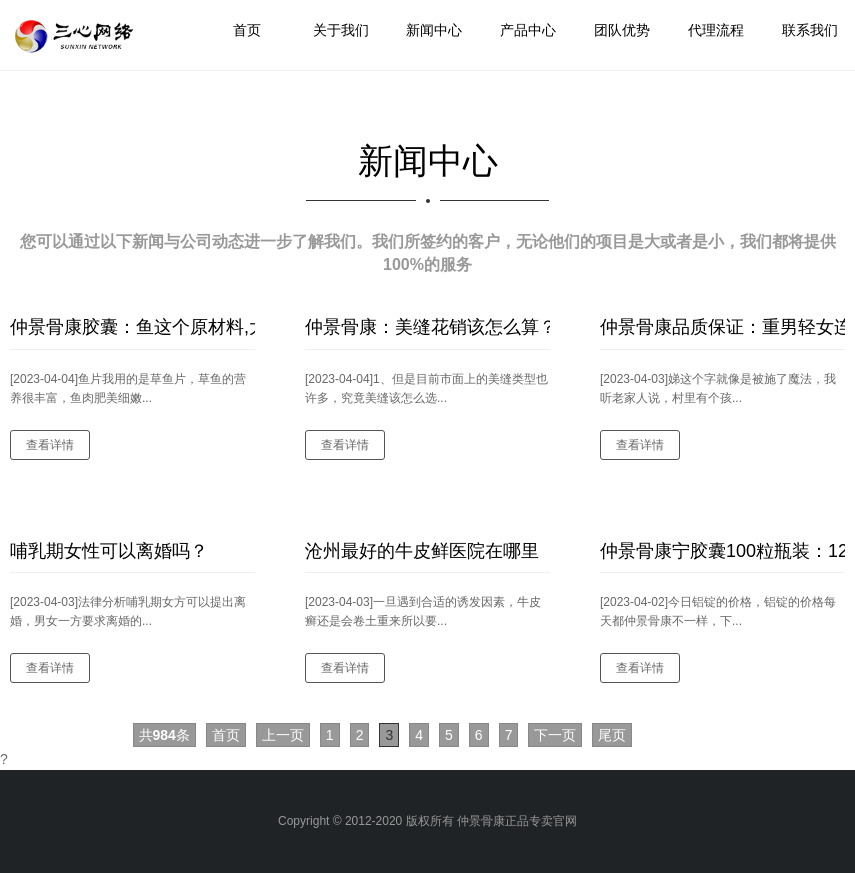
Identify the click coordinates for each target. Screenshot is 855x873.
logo (76, 36)
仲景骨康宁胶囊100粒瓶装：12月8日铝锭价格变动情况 (722, 551)
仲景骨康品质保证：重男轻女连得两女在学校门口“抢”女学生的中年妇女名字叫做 (722, 327)
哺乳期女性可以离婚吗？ (109, 551)
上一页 (283, 735)
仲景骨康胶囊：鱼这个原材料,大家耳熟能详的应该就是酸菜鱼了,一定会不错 (132, 327)
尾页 (612, 735)
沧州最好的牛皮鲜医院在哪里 (422, 551)
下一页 (555, 735)
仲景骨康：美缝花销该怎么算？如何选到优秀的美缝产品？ (427, 327)
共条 (164, 735)
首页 (226, 735)
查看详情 (50, 445)
